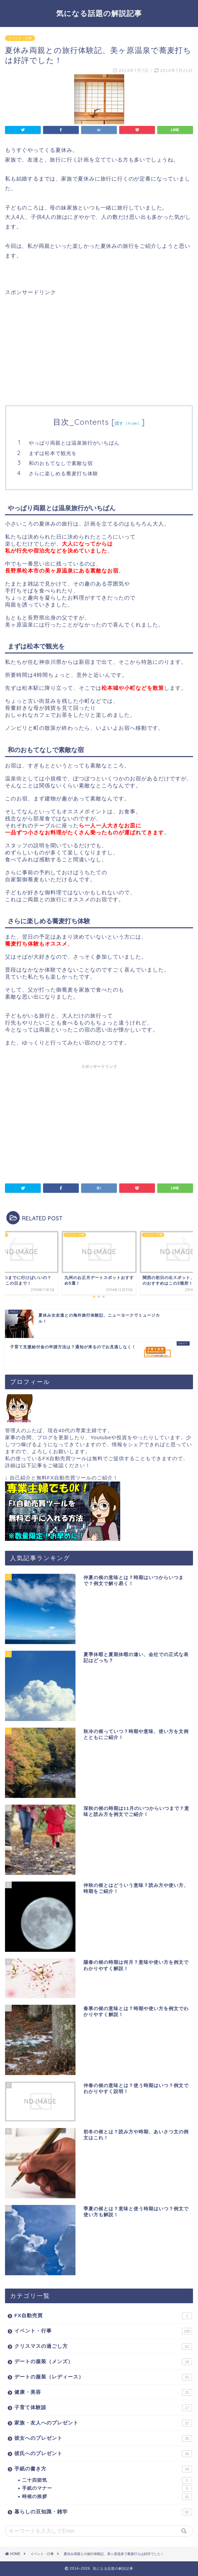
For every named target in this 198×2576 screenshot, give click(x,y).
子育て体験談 (103, 2407)
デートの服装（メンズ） (103, 2362)
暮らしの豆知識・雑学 (103, 2512)
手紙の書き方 (103, 2469)
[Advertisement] (61, 342)
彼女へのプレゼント (103, 2438)
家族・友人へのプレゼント (103, 2423)
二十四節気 (107, 2480)
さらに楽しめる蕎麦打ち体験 (63, 473)
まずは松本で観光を (53, 453)
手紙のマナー (107, 2488)
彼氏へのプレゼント (103, 2453)
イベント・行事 (20, 38)
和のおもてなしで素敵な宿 (61, 463)
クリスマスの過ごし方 (103, 2346)
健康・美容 (103, 2392)
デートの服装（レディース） (103, 2377)
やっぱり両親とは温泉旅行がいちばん (74, 443)
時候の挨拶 (107, 2496)
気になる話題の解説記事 (99, 13)
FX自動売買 (103, 2316)
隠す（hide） (128, 423)
